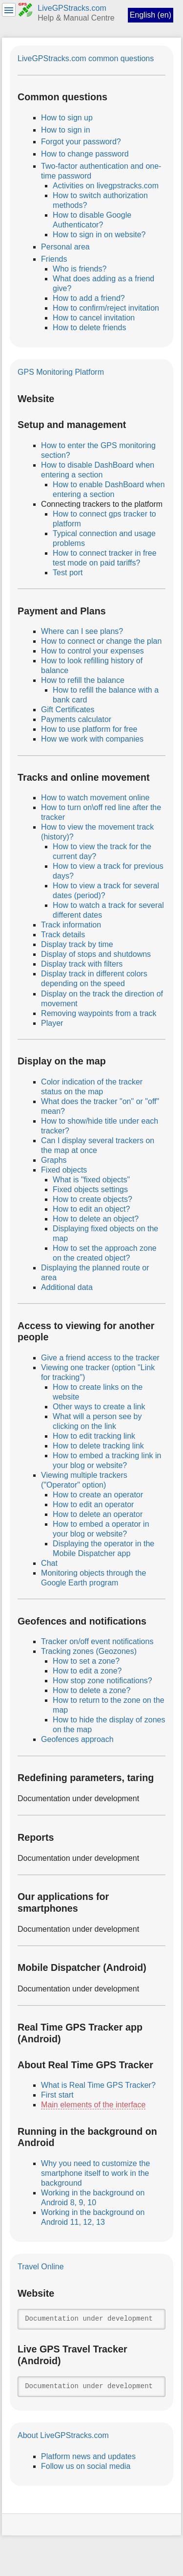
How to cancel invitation (94, 318)
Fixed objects (64, 1170)
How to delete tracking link (98, 1446)
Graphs (53, 1160)
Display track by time (77, 944)
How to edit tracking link (94, 1436)
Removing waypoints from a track (99, 1013)
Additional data (67, 1287)
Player (52, 1023)
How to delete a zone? (91, 1690)
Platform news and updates (88, 2456)
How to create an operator (98, 1495)
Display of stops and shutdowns (96, 954)
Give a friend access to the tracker (100, 1358)
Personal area (65, 247)
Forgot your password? (81, 141)
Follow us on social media (85, 2466)
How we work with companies (92, 739)
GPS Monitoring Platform (61, 372)
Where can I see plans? (82, 631)
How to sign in (65, 130)
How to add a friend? (89, 298)
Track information (71, 925)
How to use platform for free (89, 729)
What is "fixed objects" (91, 1179)
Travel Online (41, 2266)
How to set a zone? (86, 1661)
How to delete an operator (97, 1514)
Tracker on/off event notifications (97, 1641)
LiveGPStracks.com (72, 8)
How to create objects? (92, 1199)
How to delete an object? (96, 1219)
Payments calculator (76, 719)
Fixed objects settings (90, 1189)
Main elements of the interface (93, 2105)
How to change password (85, 154)
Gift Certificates (67, 709)
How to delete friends (89, 327)
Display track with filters (81, 964)
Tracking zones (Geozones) (89, 1651)
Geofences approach (77, 1739)
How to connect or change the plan (101, 641)
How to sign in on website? (99, 234)
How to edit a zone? (87, 1671)
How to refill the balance (82, 680)
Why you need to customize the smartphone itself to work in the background (95, 2173)
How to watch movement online (95, 797)
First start (57, 2095)
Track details (63, 934)
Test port (67, 572)
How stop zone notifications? (102, 1680)
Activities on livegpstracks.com (106, 185)
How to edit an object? (91, 1209)
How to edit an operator (93, 1504)
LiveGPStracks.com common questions (86, 58)
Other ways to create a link (99, 1406)
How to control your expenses (92, 651)
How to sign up (67, 117)
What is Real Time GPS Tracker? (98, 2085)
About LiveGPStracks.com (63, 2435)
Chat (49, 1563)
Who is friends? (79, 269)
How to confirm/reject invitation (106, 308)
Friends (54, 259)
